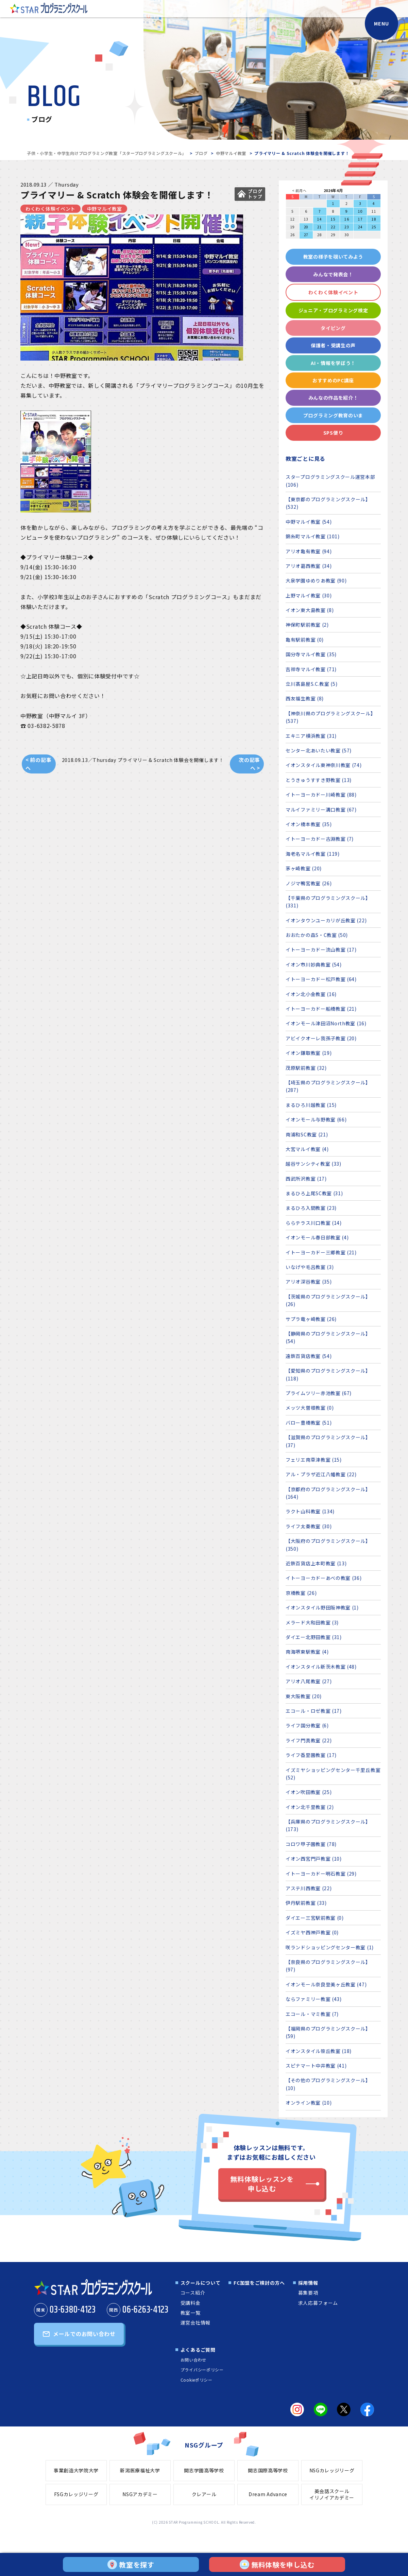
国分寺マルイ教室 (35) (311, 654)
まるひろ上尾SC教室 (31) (314, 1193)
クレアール (204, 2494)
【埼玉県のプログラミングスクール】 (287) (328, 1086)
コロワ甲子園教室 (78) (311, 1844)
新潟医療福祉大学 (140, 2470)
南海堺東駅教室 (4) (307, 1651)
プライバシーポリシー (202, 2369)
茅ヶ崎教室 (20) (304, 868)
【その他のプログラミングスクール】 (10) (328, 2084)
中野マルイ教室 (231, 153)
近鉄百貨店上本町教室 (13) (316, 1563)
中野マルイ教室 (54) (309, 521)
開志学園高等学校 (204, 2470)
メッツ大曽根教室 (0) (310, 1407)
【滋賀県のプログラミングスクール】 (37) (328, 1441)
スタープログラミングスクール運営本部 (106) (330, 480)
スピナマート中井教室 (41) (316, 2065)
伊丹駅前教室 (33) (306, 1902)
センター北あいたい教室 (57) (319, 750)
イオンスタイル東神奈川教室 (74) (324, 765)
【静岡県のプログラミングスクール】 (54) (328, 1337)
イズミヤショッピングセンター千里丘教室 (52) (333, 1773)
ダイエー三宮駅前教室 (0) (315, 1917)
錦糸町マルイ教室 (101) (313, 536)
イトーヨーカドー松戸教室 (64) (321, 979)
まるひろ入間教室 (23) (311, 1207)
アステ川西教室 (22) (309, 1888)
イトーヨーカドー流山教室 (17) (321, 949)
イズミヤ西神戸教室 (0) (312, 1932)
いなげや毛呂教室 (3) (310, 1267)
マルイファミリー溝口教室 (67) (321, 809)
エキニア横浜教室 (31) (311, 735)
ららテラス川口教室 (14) (314, 1222)
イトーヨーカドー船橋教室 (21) (321, 1008)
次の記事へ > (249, 763)
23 (346, 226)
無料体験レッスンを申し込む (261, 2183)
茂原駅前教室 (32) (306, 1067)
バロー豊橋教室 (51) (309, 1422)
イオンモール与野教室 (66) (316, 1119)
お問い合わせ (193, 2360)
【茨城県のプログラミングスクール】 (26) (328, 1300)
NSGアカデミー (140, 2494)
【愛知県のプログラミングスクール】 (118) (328, 1374)
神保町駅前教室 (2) (307, 624)
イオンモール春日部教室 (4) (317, 1237)
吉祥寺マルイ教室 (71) (311, 669)
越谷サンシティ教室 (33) (313, 1163)
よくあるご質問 (198, 2349)
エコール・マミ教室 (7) (312, 2014)
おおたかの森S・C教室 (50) (317, 935)
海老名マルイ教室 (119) (313, 853)
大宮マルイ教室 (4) (307, 1149)
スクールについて (201, 2282)
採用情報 (308, 2282)
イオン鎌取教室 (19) (309, 1052)
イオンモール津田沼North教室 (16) (326, 1023)
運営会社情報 (195, 2322)
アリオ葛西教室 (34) (309, 565)
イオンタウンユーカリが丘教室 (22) (326, 920)
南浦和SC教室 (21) (307, 1134)
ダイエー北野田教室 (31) (314, 1637)
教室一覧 (191, 2312)
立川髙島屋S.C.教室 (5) (312, 683)
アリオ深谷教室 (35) (309, 1281)
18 (374, 219)
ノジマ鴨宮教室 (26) (309, 883)
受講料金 (191, 2302)
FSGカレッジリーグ (76, 2494)
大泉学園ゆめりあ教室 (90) (316, 580)
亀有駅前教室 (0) (305, 639)
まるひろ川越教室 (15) (311, 1104)
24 (360, 226)
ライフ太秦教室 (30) (309, 1526)
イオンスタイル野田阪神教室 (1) (322, 1607)
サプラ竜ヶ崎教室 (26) (311, 1319)
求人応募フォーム (318, 2302)
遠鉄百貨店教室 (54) (309, 1356)
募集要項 (308, 2292)
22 (333, 226)
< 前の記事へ (38, 763)
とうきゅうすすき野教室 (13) (319, 780)
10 (360, 211)
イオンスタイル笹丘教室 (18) (319, 2051)
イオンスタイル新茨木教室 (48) (321, 1666)
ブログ (201, 153)
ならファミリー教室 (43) (314, 1999)
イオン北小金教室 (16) (311, 994)
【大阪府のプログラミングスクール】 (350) (328, 1544)
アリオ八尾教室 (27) (309, 1681)
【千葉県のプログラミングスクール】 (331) (328, 901)
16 (346, 219)
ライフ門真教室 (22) (309, 1740)
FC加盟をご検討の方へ (259, 2282)
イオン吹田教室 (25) (309, 1792)
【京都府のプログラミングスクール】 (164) (328, 1493)
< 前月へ (299, 190)
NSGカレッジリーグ (332, 2470)
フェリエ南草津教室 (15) (314, 1459)
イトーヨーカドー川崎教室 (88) (321, 794)
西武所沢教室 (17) (306, 1178)
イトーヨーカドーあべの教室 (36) (324, 1577)
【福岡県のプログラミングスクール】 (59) (328, 2032)
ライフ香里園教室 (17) (311, 1755)
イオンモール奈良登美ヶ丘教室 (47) (326, 1984)
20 (306, 226)
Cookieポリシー (197, 2380)
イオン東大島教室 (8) (310, 610)
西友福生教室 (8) (305, 698)
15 (333, 219)
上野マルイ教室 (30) (309, 595)
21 (319, 226)
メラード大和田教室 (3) (312, 1622)
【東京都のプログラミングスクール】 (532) (328, 503)
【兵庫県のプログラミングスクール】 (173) (328, 1825)
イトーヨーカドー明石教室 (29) (321, 1873)
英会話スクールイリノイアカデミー (331, 2494)
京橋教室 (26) (301, 1592)
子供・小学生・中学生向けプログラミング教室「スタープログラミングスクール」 (106, 153)
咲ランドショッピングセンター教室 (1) (330, 1947)
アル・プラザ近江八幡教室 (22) (321, 1474)
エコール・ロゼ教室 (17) (314, 1710)
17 (360, 219)
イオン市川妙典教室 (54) (314, 964)
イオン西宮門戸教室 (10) (314, 1858)
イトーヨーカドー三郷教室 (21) (321, 1252)
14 (319, 219)
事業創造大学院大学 (76, 2470)
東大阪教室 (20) (304, 1696)
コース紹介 (193, 2292)
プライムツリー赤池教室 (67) (319, 1393)
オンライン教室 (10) (309, 2102)
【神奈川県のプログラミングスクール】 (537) (331, 717)
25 (374, 226)
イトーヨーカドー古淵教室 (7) (320, 838)
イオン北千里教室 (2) (310, 1807)
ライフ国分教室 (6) (307, 1725)
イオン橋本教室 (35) (309, 824)
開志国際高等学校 (268, 2470)
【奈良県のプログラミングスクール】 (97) (328, 1966)
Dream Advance (268, 2494)
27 (306, 234)
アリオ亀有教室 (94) (309, 551)
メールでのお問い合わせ (84, 2334)
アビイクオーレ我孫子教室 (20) (321, 1038)
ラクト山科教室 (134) (310, 1511)
